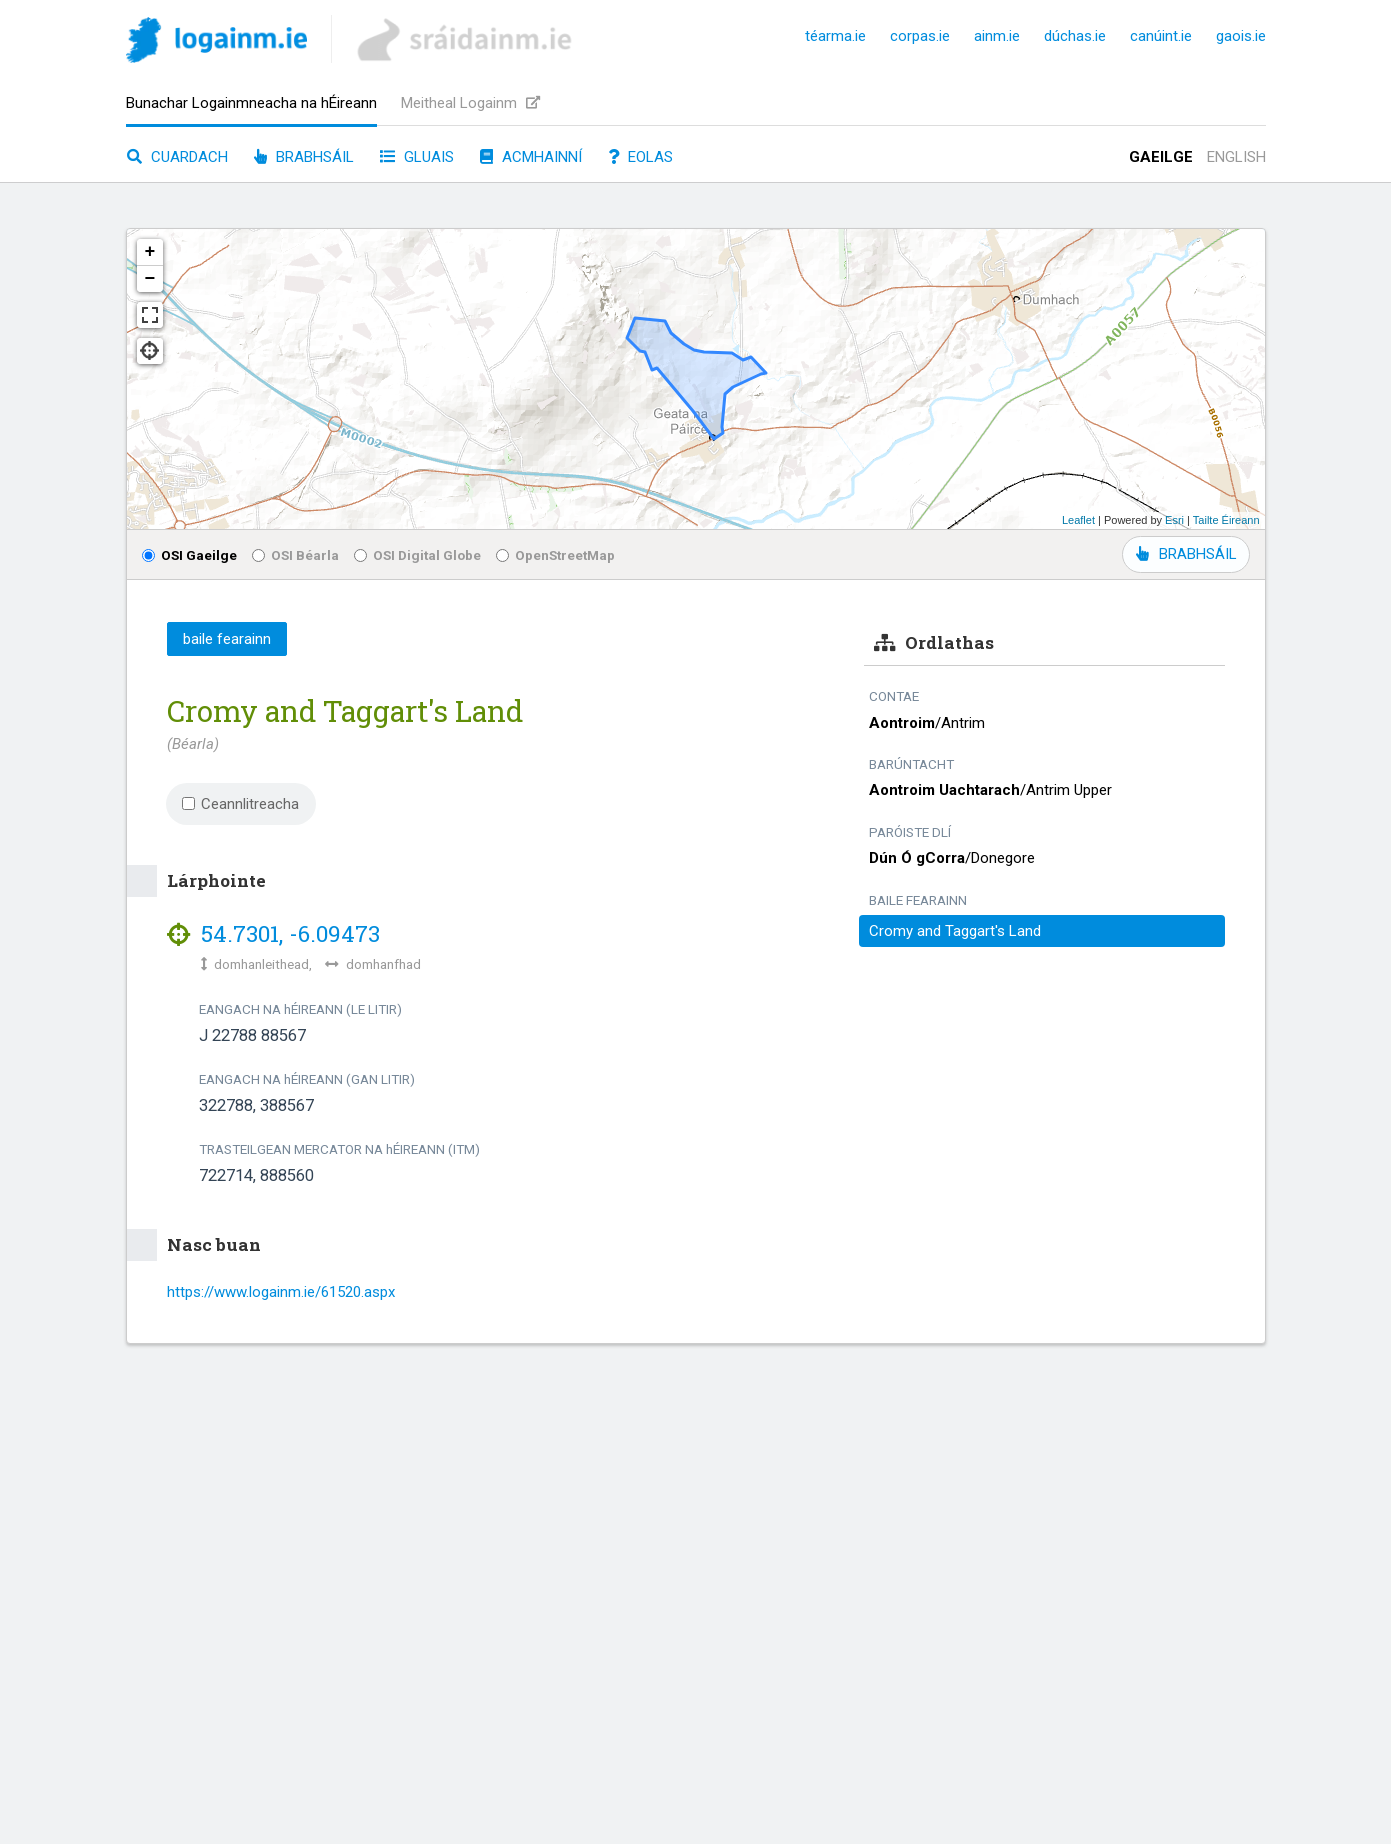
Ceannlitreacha (241, 804)
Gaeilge (1161, 157)
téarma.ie (835, 36)
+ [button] (150, 252)
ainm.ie (997, 36)
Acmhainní (531, 157)
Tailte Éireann (1226, 520)
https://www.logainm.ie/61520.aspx (281, 1292)
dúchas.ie (1075, 36)
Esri (1174, 520)
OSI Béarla (295, 555)
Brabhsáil (304, 157)
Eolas (640, 157)
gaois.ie (1241, 36)
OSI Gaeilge (189, 555)
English (1236, 157)
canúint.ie (1161, 36)
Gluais (417, 157)
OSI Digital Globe (417, 555)
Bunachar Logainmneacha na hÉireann (251, 103)
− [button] (150, 279)
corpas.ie (920, 36)
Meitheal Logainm (470, 103)
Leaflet (1078, 520)
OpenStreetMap (555, 555)
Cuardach (177, 157)
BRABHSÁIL (1186, 554)
